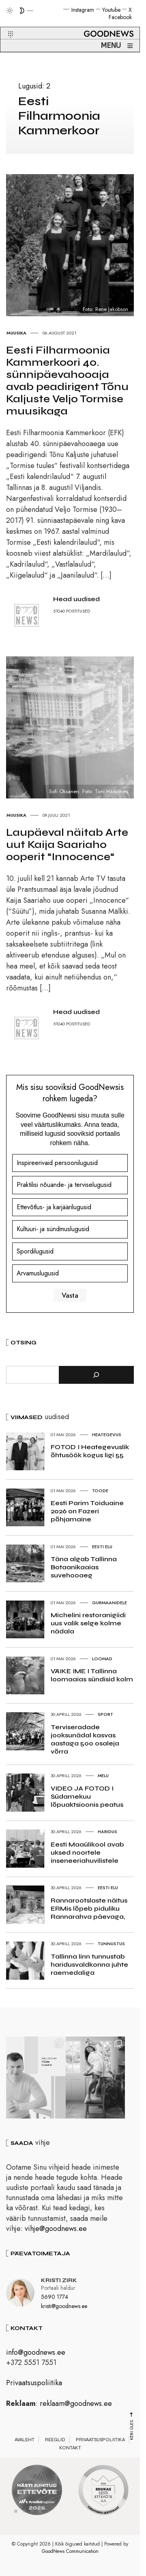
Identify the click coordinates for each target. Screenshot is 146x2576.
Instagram (82, 10)
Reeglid (55, 2441)
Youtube (111, 10)
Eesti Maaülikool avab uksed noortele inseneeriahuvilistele (87, 1852)
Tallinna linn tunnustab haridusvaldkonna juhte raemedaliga (89, 1964)
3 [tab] (32, 2513)
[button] (5, 24)
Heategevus (106, 1434)
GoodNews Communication (70, 2553)
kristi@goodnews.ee (64, 2307)
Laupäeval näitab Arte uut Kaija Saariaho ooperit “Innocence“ (67, 844)
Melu (103, 1775)
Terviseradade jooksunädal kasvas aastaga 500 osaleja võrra (85, 1739)
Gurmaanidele (109, 1602)
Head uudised (76, 599)
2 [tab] (24, 2513)
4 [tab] (40, 2513)
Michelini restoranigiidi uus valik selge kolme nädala (88, 1623)
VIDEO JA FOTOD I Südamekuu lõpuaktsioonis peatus (87, 1796)
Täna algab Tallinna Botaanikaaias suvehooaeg (84, 1567)
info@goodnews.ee (35, 2353)
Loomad (102, 1658)
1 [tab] (16, 2513)
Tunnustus (111, 1943)
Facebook (120, 17)
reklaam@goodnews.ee (76, 2404)
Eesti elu (102, 1546)
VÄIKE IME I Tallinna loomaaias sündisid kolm (92, 1675)
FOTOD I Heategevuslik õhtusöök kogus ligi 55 (90, 1451)
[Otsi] (96, 1375)
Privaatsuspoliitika (34, 2384)
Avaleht (24, 2441)
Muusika (16, 333)
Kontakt (70, 2449)
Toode (100, 1490)
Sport (105, 1714)
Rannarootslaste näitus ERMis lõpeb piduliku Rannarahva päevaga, (89, 1908)
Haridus (107, 1831)
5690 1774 (54, 2298)
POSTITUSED (78, 611)
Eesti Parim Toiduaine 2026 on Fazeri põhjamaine (87, 1511)
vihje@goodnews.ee (56, 2230)
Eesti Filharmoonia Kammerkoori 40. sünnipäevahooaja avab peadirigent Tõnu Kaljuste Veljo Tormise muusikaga (67, 380)
